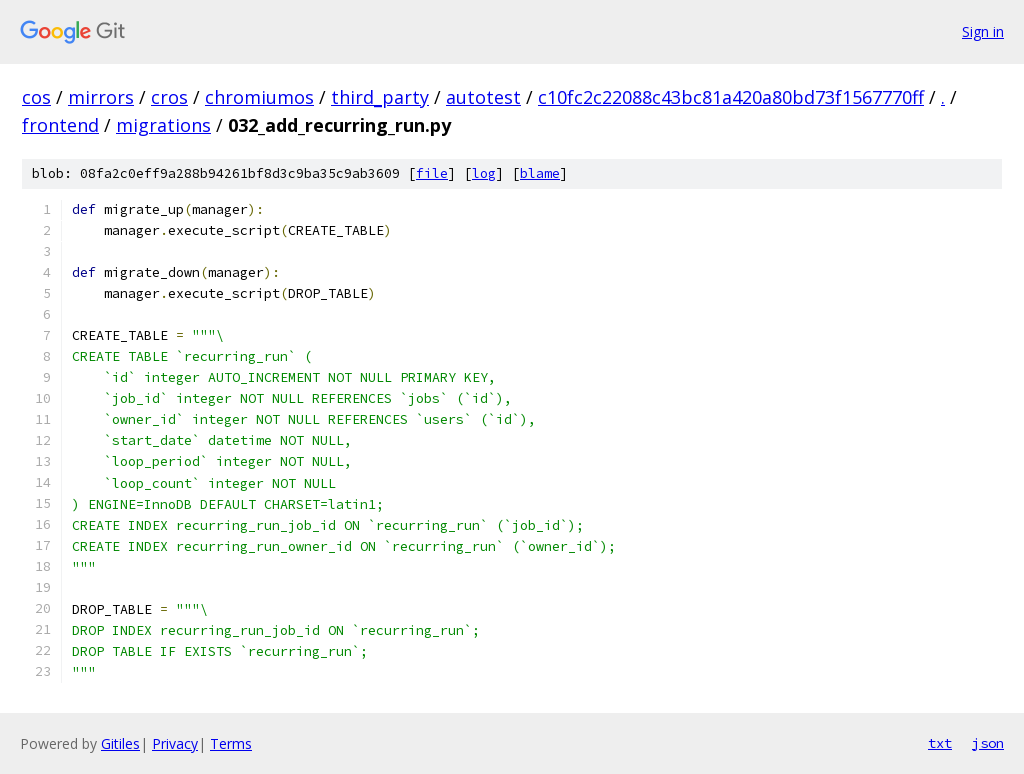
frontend (60, 125)
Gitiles (120, 743)
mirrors (101, 97)
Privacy (175, 743)
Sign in (983, 31)
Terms (231, 743)
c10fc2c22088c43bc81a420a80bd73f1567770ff (731, 97)
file (432, 173)
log (484, 173)
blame (540, 173)
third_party (380, 97)
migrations (163, 125)
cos (36, 97)
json (988, 743)
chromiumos (259, 97)
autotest (483, 97)
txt (940, 743)
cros (169, 97)
